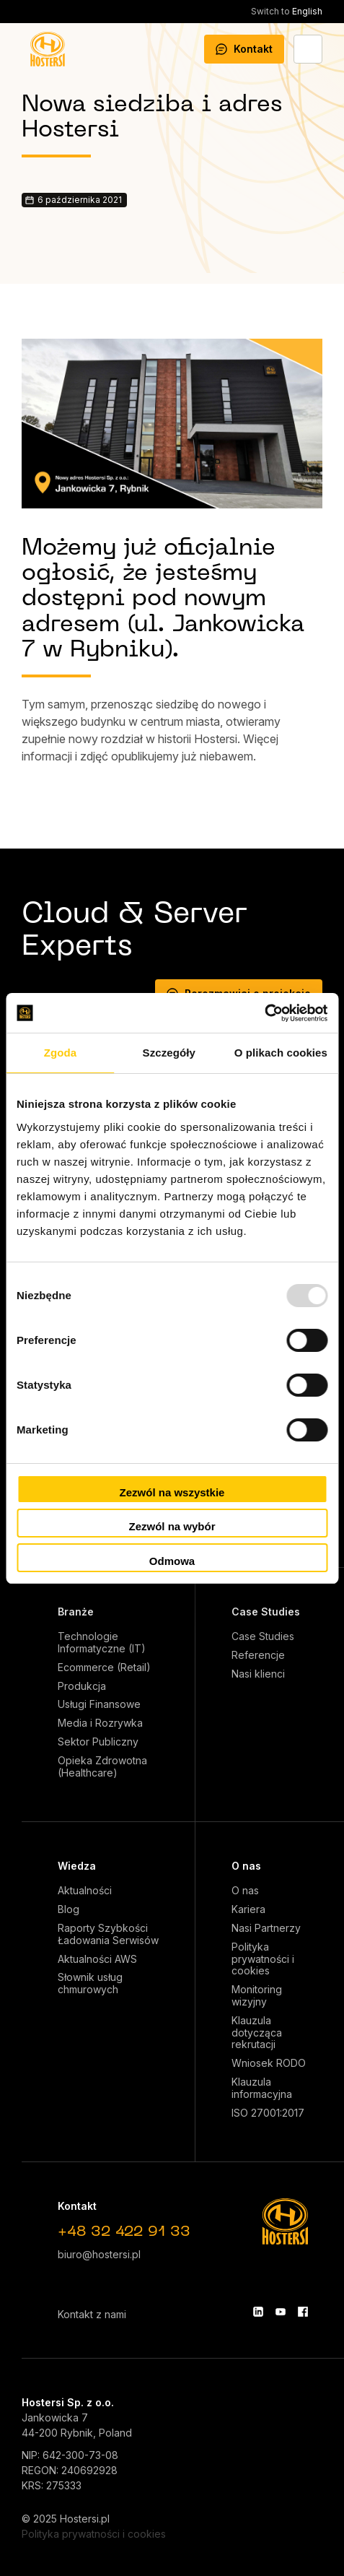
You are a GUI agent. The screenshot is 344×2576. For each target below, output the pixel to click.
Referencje (258, 1655)
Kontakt (244, 49)
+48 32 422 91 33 (124, 2232)
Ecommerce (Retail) (104, 1667)
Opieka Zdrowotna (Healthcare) (102, 1767)
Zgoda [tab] (60, 1052)
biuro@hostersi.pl (99, 2254)
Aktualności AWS (97, 1959)
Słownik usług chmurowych (90, 1983)
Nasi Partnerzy (266, 1928)
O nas (246, 1866)
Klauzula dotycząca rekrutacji (256, 2033)
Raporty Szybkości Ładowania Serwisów (108, 1934)
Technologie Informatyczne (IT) (102, 1643)
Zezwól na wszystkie (172, 1492)
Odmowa (172, 1561)
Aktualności (85, 1890)
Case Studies (265, 1611)
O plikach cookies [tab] (280, 1052)
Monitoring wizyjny (256, 1996)
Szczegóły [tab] (169, 1052)
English (286, 11)
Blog (68, 1909)
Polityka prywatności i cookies (262, 1959)
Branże (76, 1611)
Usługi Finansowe (99, 1704)
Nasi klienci (258, 1674)
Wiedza (77, 1866)
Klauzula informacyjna (261, 2088)
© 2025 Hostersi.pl (66, 2518)
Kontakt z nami (92, 2314)
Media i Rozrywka (100, 1723)
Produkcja (82, 1686)
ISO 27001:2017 (267, 2113)
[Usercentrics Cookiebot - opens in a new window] (264, 1013)
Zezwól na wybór (171, 1526)
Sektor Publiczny (98, 1742)
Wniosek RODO (268, 2063)
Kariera (248, 1909)
